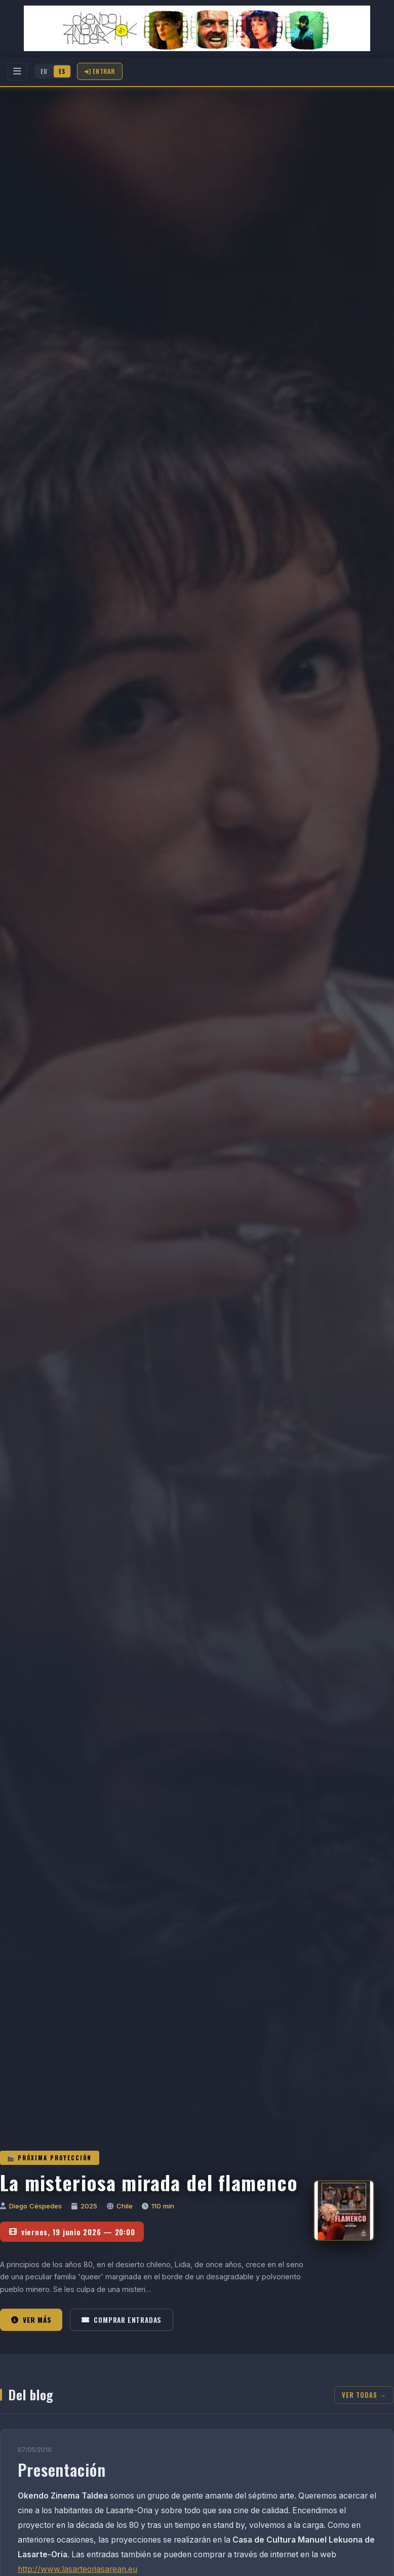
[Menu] (17, 71)
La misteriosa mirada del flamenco (149, 2182)
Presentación (62, 2469)
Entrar (100, 71)
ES (62, 71)
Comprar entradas (122, 2320)
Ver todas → (364, 2395)
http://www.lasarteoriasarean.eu (77, 2569)
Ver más (31, 2320)
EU (44, 71)
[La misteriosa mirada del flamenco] (343, 2210)
